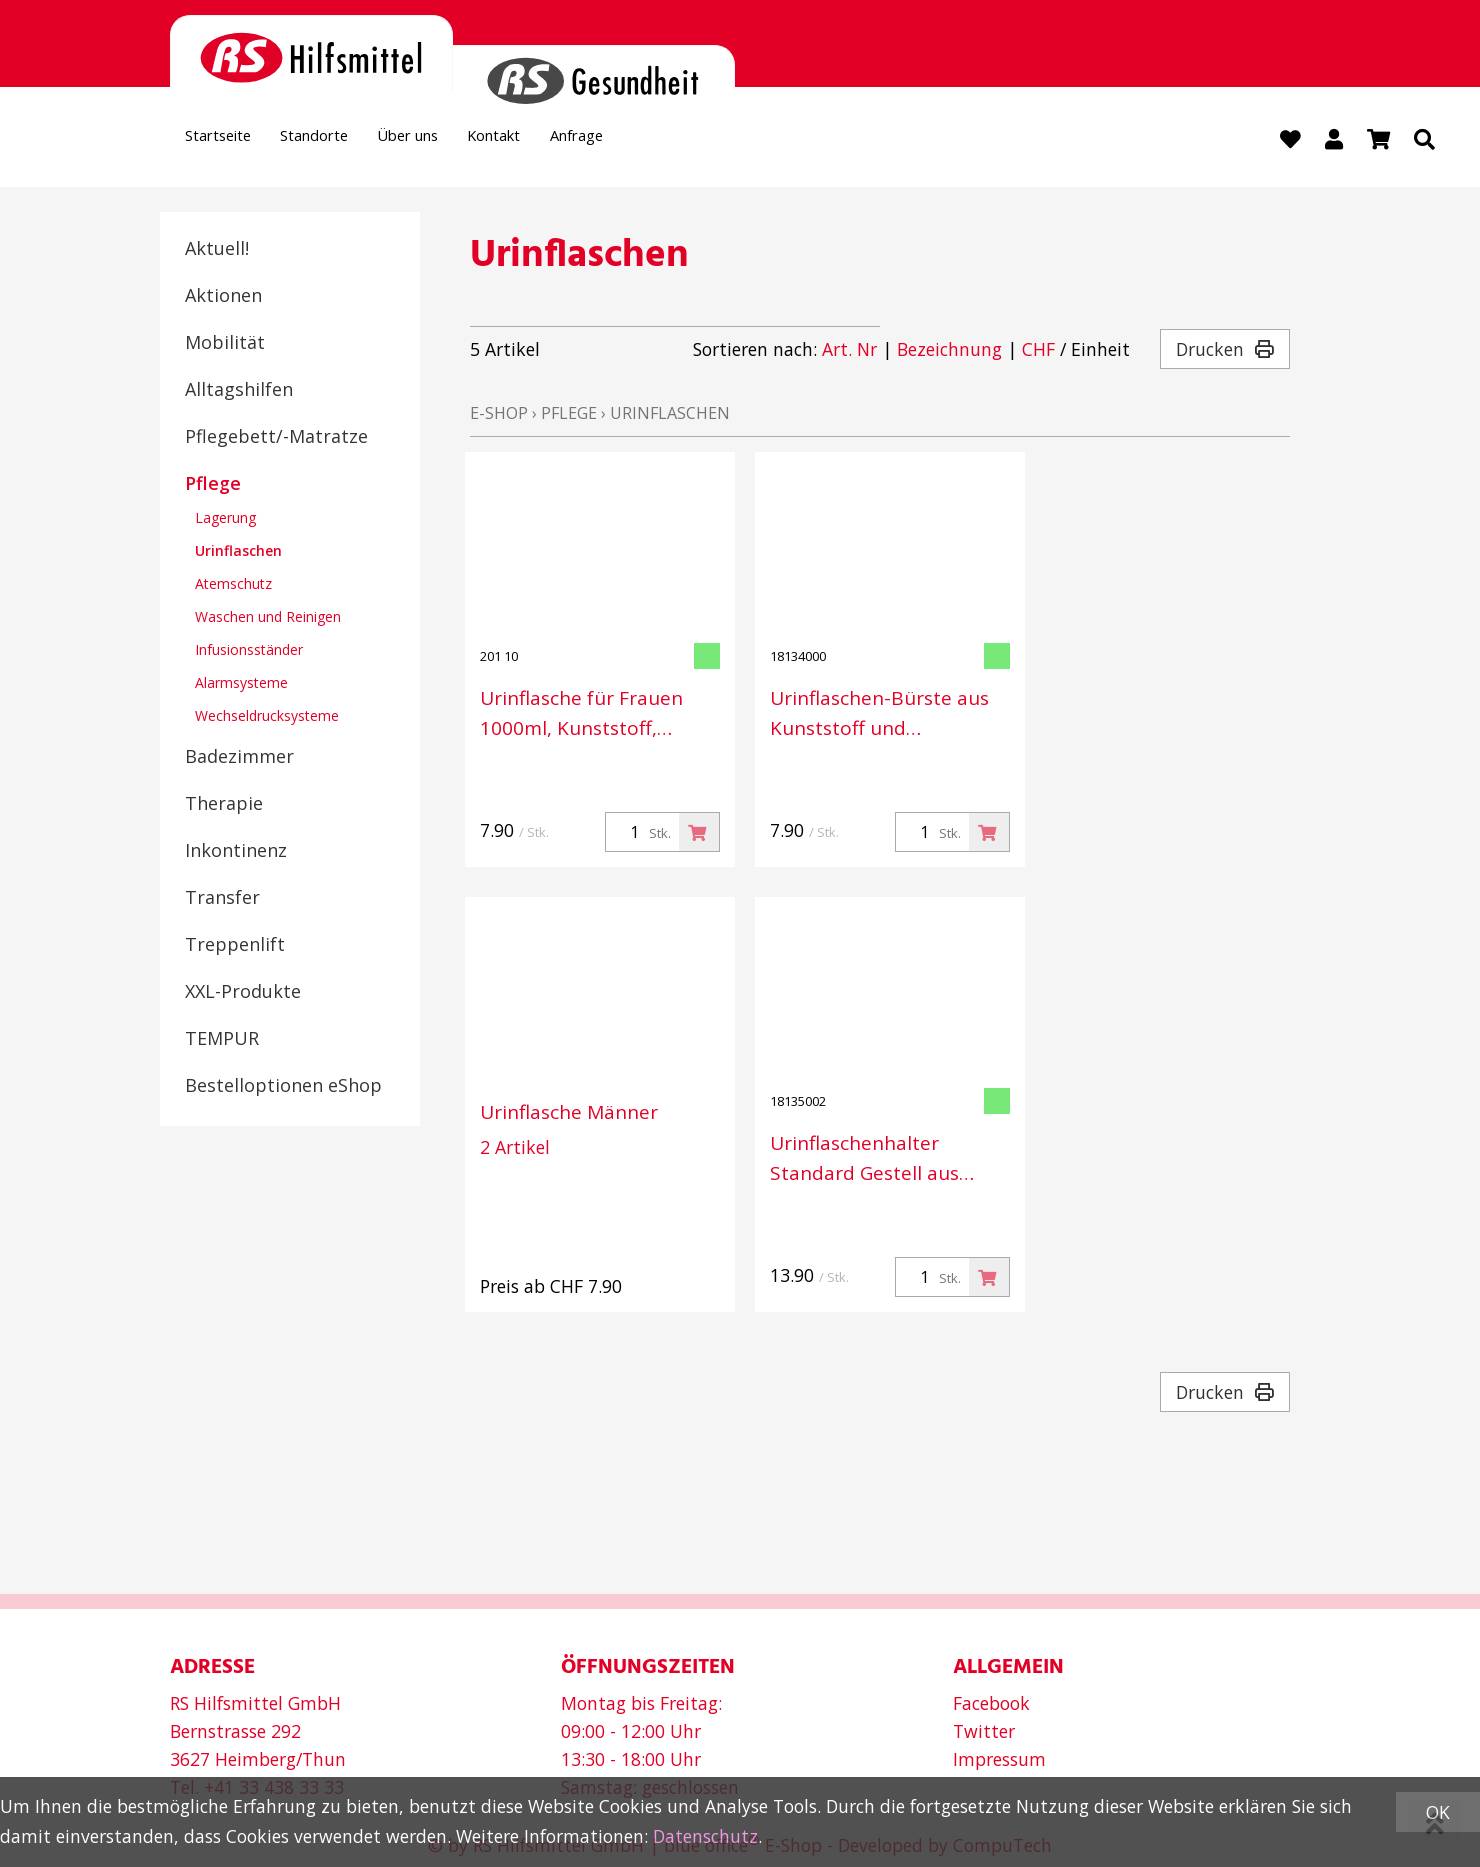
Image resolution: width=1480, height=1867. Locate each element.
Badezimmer (239, 758)
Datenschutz (705, 1836)
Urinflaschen (238, 552)
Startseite (228, 141)
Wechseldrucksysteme (267, 717)
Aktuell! (217, 250)
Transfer (222, 899)
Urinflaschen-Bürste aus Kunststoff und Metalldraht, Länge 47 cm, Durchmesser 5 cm (888, 716)
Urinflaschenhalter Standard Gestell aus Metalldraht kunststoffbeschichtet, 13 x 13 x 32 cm (885, 1161)
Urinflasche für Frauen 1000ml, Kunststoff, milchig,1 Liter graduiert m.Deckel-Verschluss (589, 716)
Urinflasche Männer (569, 1115)
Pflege (213, 485)
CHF (1038, 352)
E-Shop (499, 416)
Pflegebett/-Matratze (276, 438)
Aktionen (223, 297)
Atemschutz (233, 585)
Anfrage (667, 141)
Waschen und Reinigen (268, 618)
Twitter (984, 1731)
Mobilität (225, 344)
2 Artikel (515, 1150)
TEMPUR (222, 1040)
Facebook (991, 1703)
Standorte (345, 141)
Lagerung (225, 519)
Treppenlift (235, 946)
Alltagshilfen (239, 391)
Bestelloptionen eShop (283, 1087)
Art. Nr (849, 352)
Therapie (224, 805)
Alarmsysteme (241, 684)
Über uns (459, 141)
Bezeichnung (949, 352)
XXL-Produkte (243, 993)
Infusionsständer (249, 651)
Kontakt (566, 141)
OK (1438, 1812)
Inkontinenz (236, 852)
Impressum (999, 1759)
